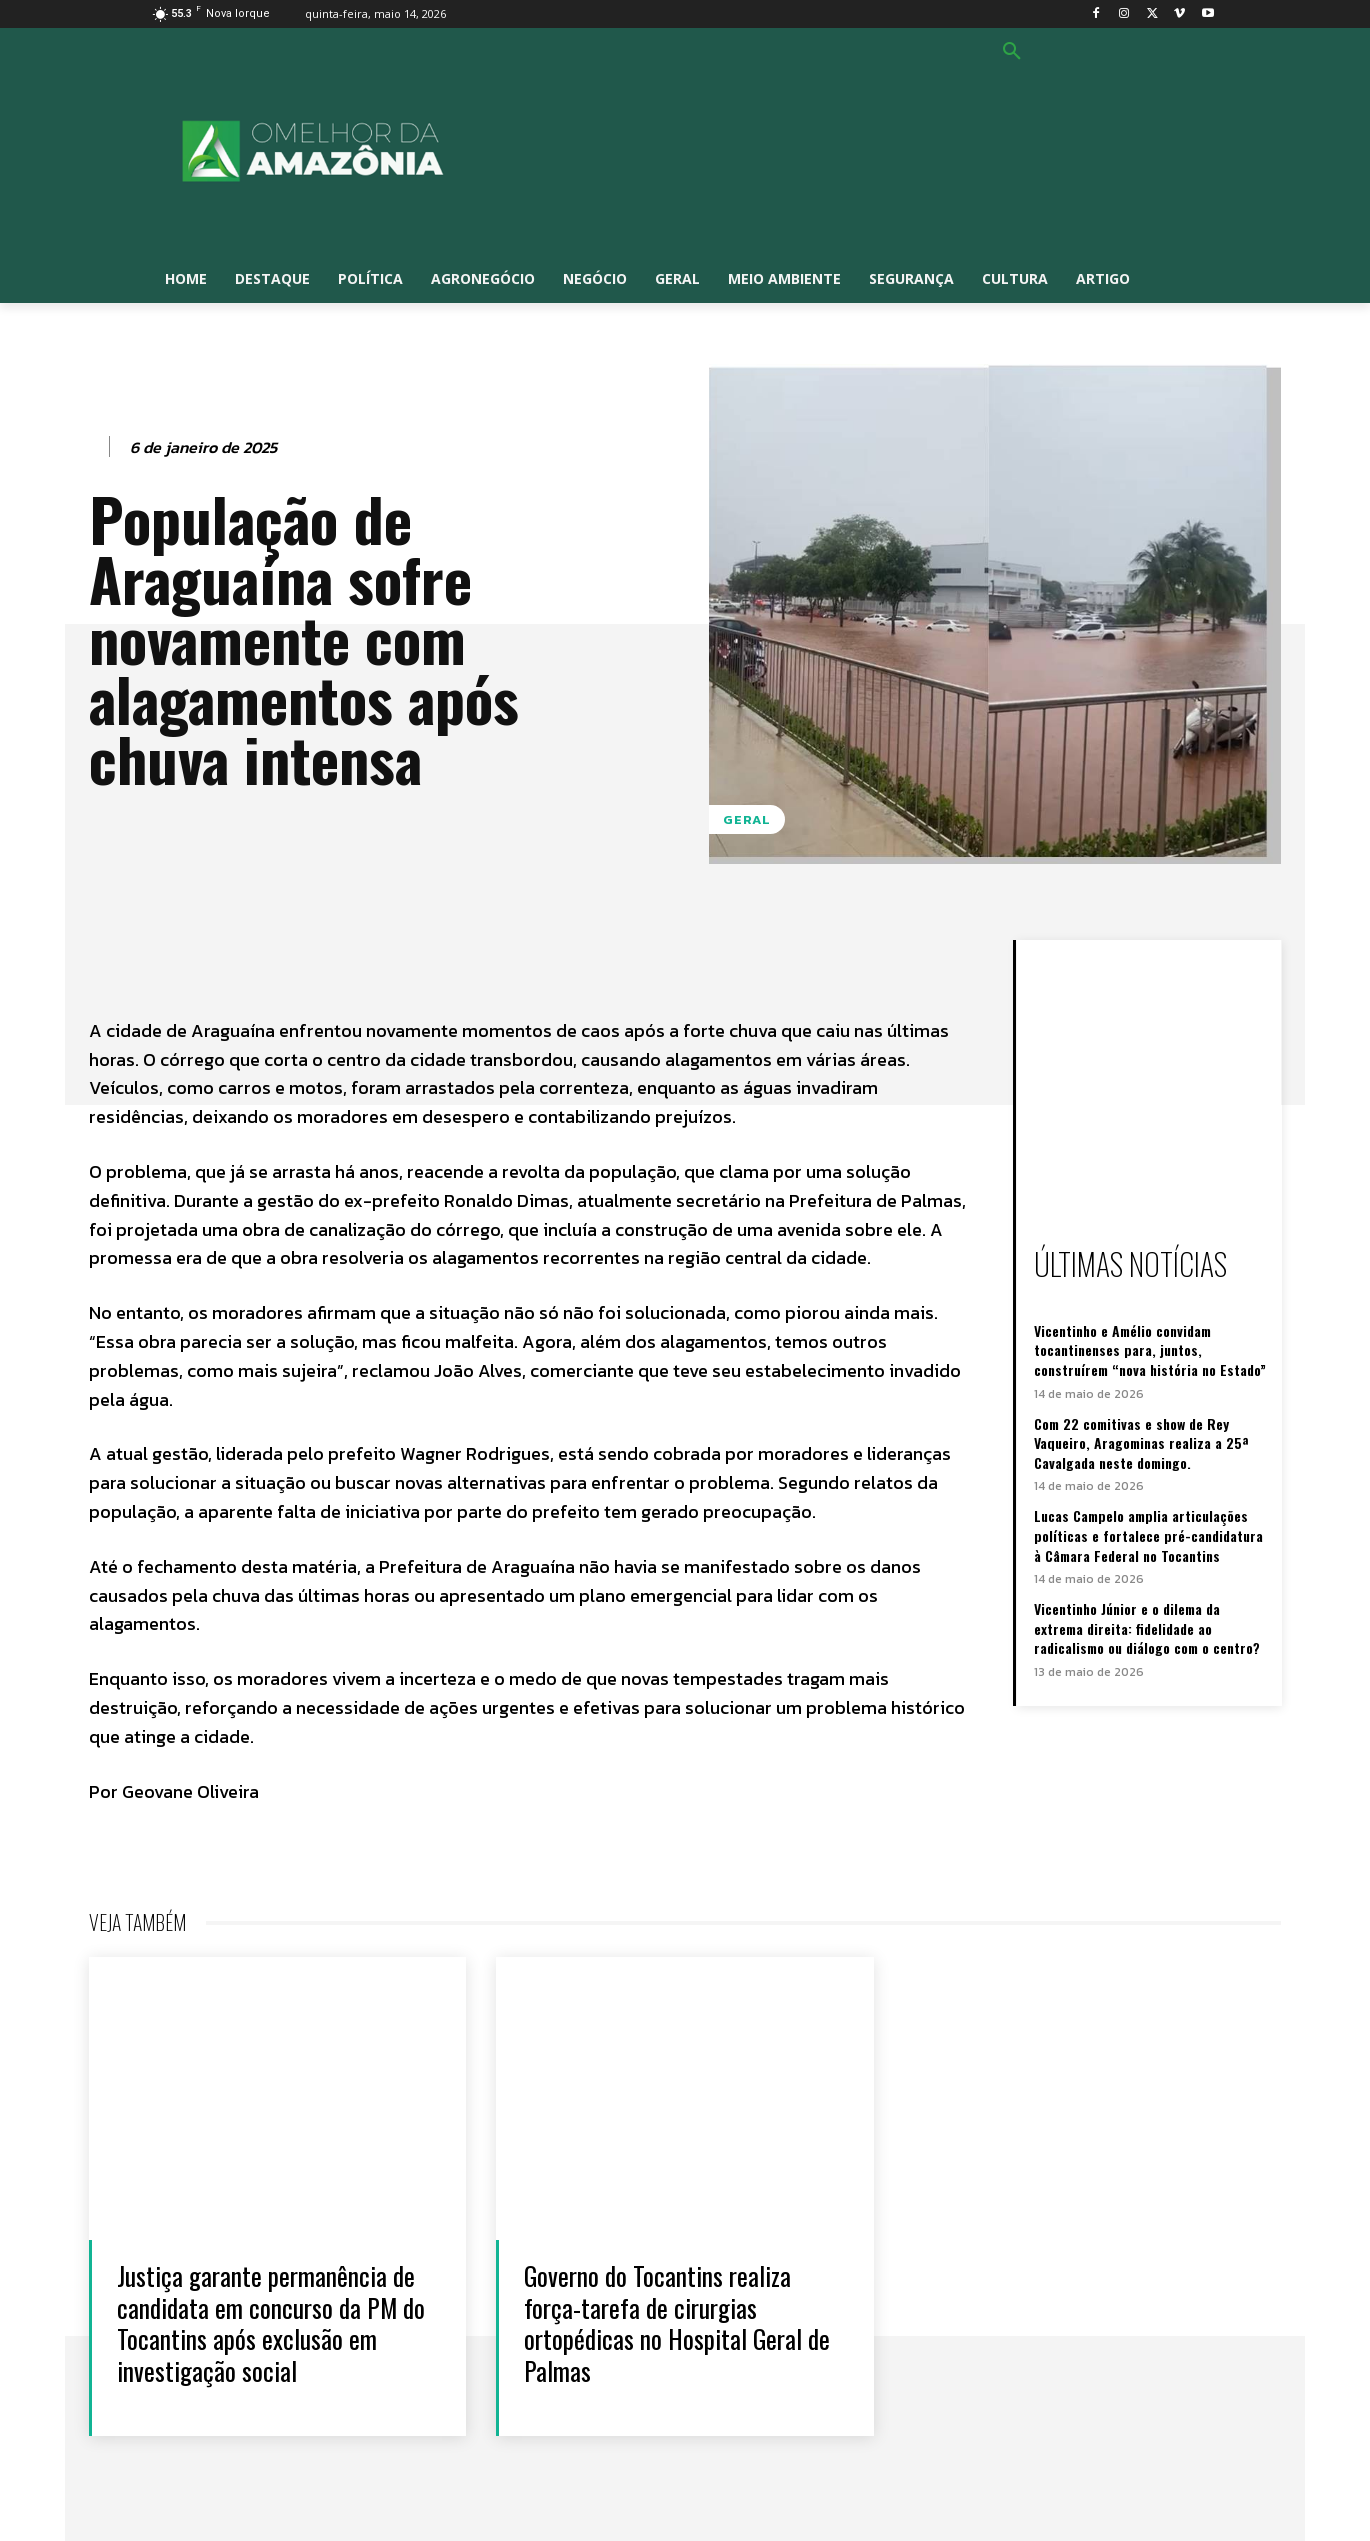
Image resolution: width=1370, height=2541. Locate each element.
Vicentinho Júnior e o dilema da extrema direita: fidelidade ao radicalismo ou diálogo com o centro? (1147, 1628)
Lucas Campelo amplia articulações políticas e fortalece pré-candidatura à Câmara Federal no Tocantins (1148, 1535)
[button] (1012, 52)
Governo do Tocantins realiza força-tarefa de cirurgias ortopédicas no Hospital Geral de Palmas (677, 2322)
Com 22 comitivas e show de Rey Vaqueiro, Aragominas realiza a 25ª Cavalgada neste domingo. (1141, 1443)
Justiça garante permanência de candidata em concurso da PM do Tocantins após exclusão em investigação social (271, 2322)
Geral (747, 819)
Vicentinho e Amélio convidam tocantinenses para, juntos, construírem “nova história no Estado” (1150, 1350)
